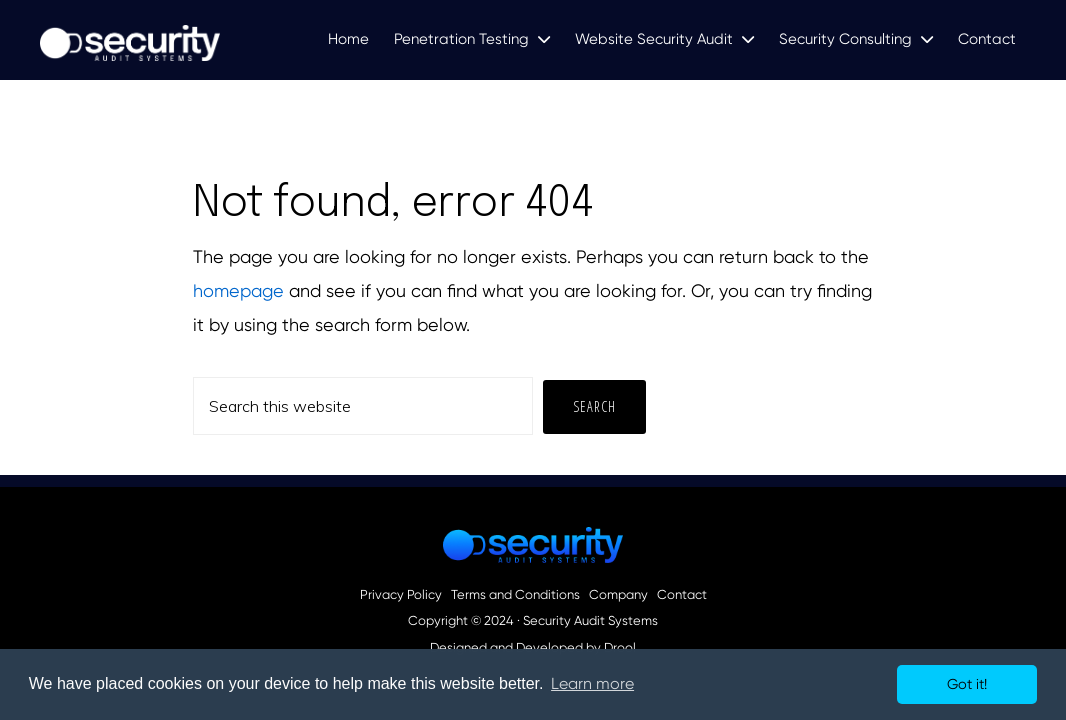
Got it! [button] (967, 684)
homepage (238, 290)
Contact (682, 595)
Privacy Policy (401, 595)
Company (618, 595)
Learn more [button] (592, 683)
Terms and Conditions (515, 595)
